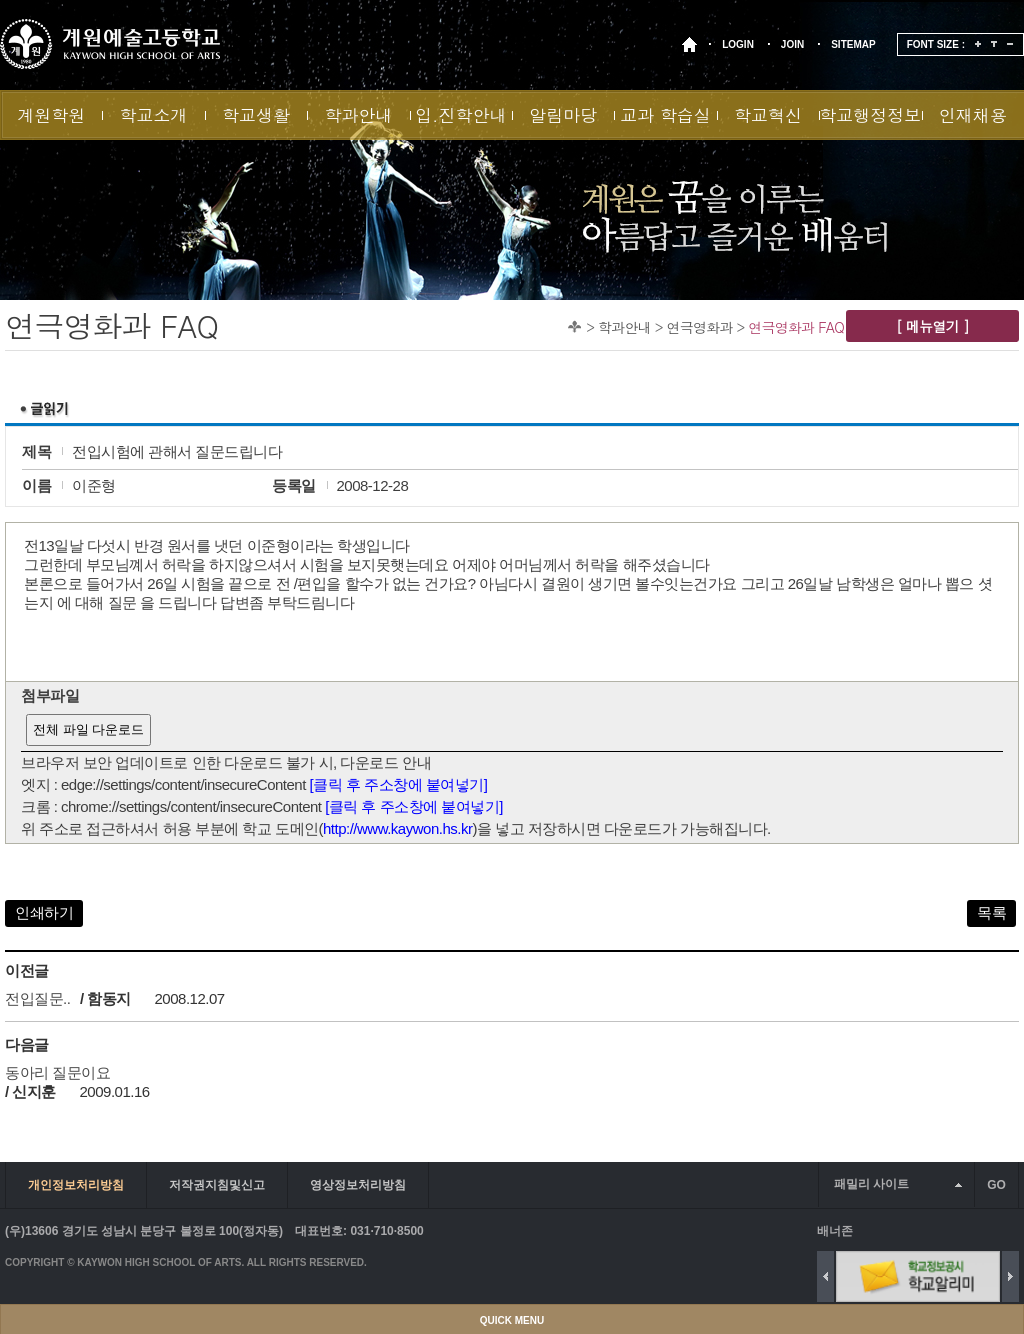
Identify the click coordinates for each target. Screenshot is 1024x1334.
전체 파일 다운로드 (88, 729)
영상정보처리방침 (358, 1185)
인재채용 (973, 115)
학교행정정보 (870, 115)
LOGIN (738, 44)
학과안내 (358, 115)
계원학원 (51, 115)
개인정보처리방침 (76, 1185)
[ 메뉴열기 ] (932, 326)
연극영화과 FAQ (796, 327)
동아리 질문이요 (57, 1072)
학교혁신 (768, 115)
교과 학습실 (665, 115)
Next (1010, 1276)
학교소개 (154, 115)
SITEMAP (853, 44)
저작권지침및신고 (217, 1185)
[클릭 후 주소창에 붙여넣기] (399, 784)
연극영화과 (700, 327)
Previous (825, 1276)
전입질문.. (37, 998)
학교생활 (256, 115)
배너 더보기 (1014, 1230)
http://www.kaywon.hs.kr (397, 828)
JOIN (792, 44)
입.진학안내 (460, 115)
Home (574, 326)
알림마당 (563, 115)
